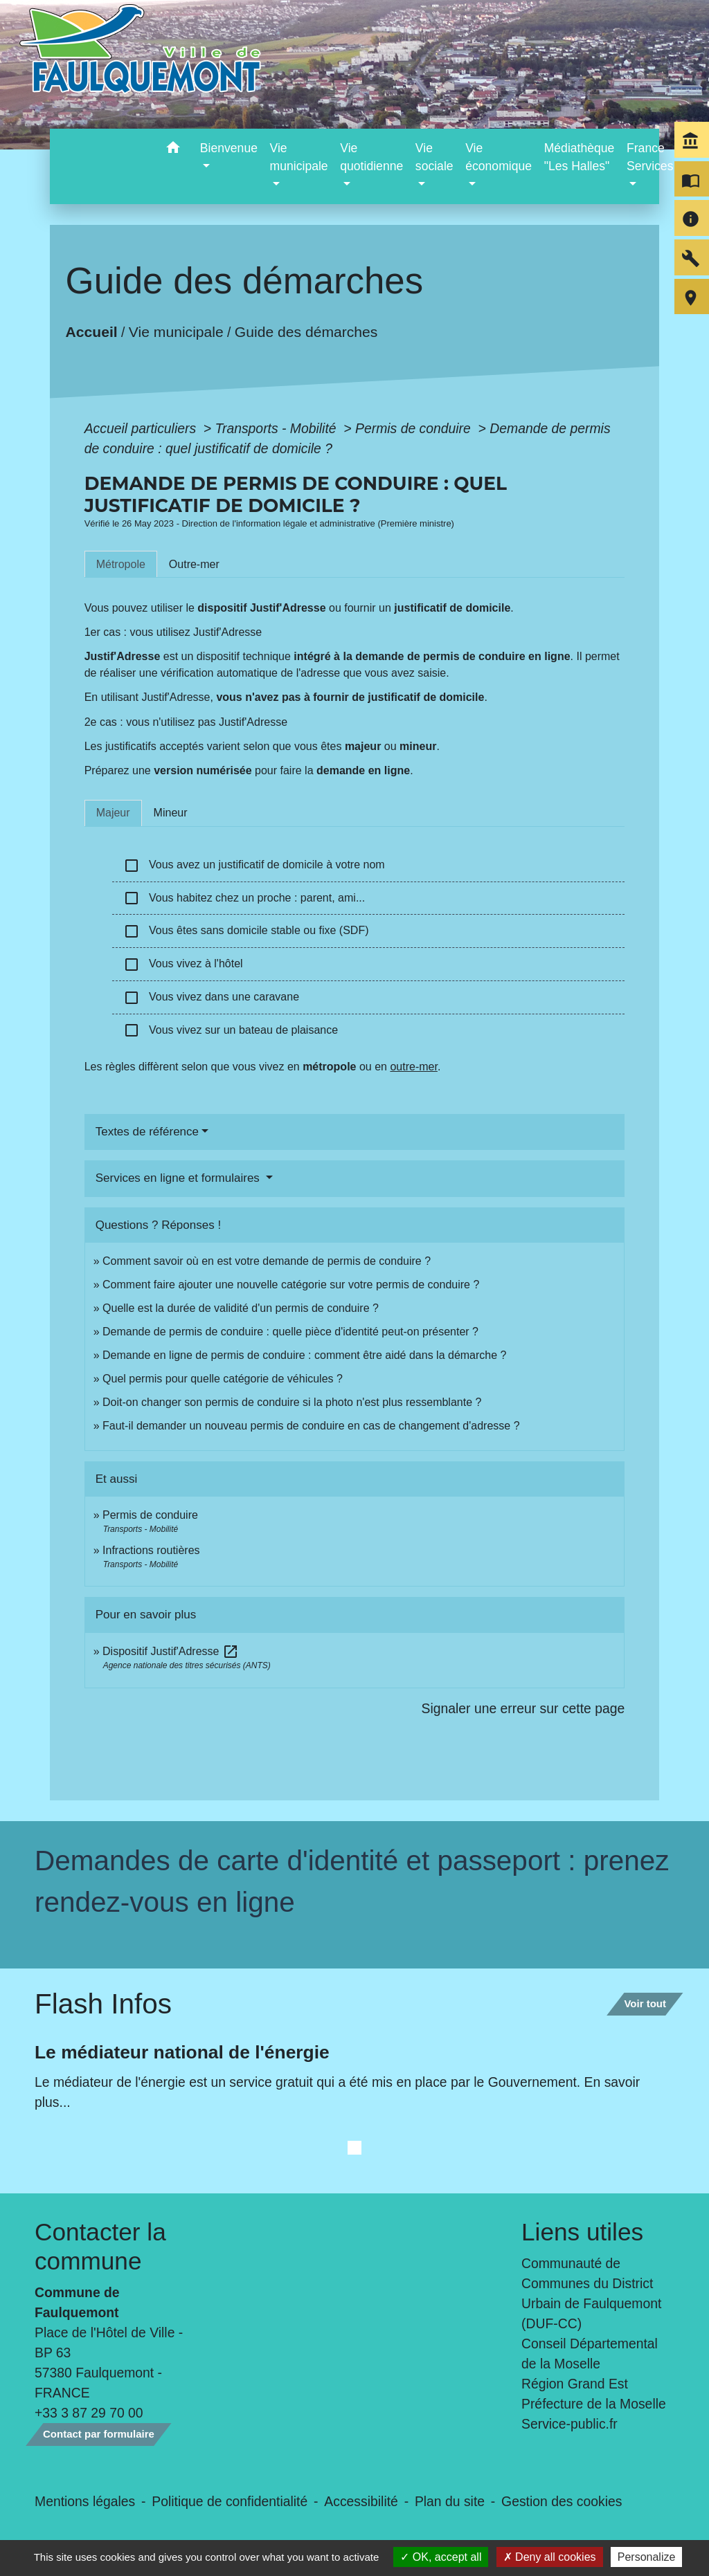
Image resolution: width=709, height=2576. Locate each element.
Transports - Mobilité (277, 428)
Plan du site (450, 2501)
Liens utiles (582, 2231)
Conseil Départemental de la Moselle (589, 2353)
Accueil (91, 332)
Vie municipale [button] (299, 157)
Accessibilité (361, 2501)
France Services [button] (650, 157)
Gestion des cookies (561, 2501)
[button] (173, 150)
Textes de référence (147, 1131)
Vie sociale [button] (434, 157)
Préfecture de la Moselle (593, 2403)
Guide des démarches (306, 332)
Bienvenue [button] (229, 148)
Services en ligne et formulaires (179, 1178)
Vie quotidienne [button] (371, 157)
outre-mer (413, 1066)
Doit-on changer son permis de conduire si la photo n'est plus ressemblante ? (291, 1402)
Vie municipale (176, 332)
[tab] (120, 564)
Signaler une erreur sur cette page (523, 1708)
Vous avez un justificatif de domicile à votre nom (254, 865)
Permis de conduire (414, 428)
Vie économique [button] (498, 157)
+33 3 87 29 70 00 (89, 2412)
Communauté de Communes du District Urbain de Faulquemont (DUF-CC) (591, 2293)
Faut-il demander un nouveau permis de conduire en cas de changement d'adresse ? (311, 1426)
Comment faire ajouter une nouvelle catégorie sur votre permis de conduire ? (290, 1284)
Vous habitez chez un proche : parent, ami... (244, 898)
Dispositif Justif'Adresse (170, 1651)
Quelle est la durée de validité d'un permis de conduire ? (240, 1308)
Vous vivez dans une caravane (211, 997)
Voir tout (645, 2003)
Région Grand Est (574, 2383)
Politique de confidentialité (229, 2501)
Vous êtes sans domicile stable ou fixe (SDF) (246, 931)
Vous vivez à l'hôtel (183, 964)
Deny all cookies (549, 2557)
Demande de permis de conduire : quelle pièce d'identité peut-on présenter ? (290, 1331)
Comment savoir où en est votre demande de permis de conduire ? (266, 1261)
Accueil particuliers (142, 428)
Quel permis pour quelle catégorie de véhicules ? (222, 1379)
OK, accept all (440, 2557)
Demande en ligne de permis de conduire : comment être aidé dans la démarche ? (304, 1355)
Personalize (647, 2557)
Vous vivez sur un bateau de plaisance (230, 1030)
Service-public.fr (569, 2423)
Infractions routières (151, 1550)
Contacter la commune (100, 2246)
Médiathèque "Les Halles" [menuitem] (579, 157)
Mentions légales (85, 2501)
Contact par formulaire (98, 2434)
